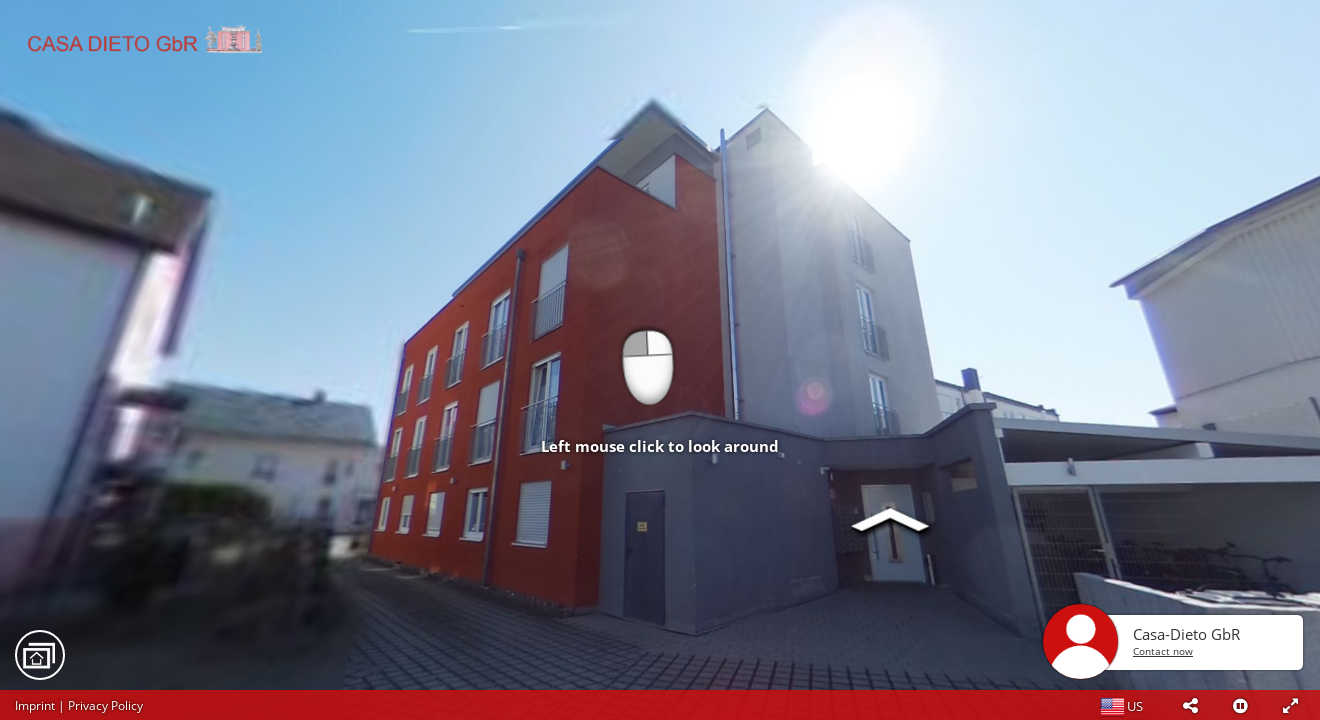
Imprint (35, 705)
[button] (1190, 705)
